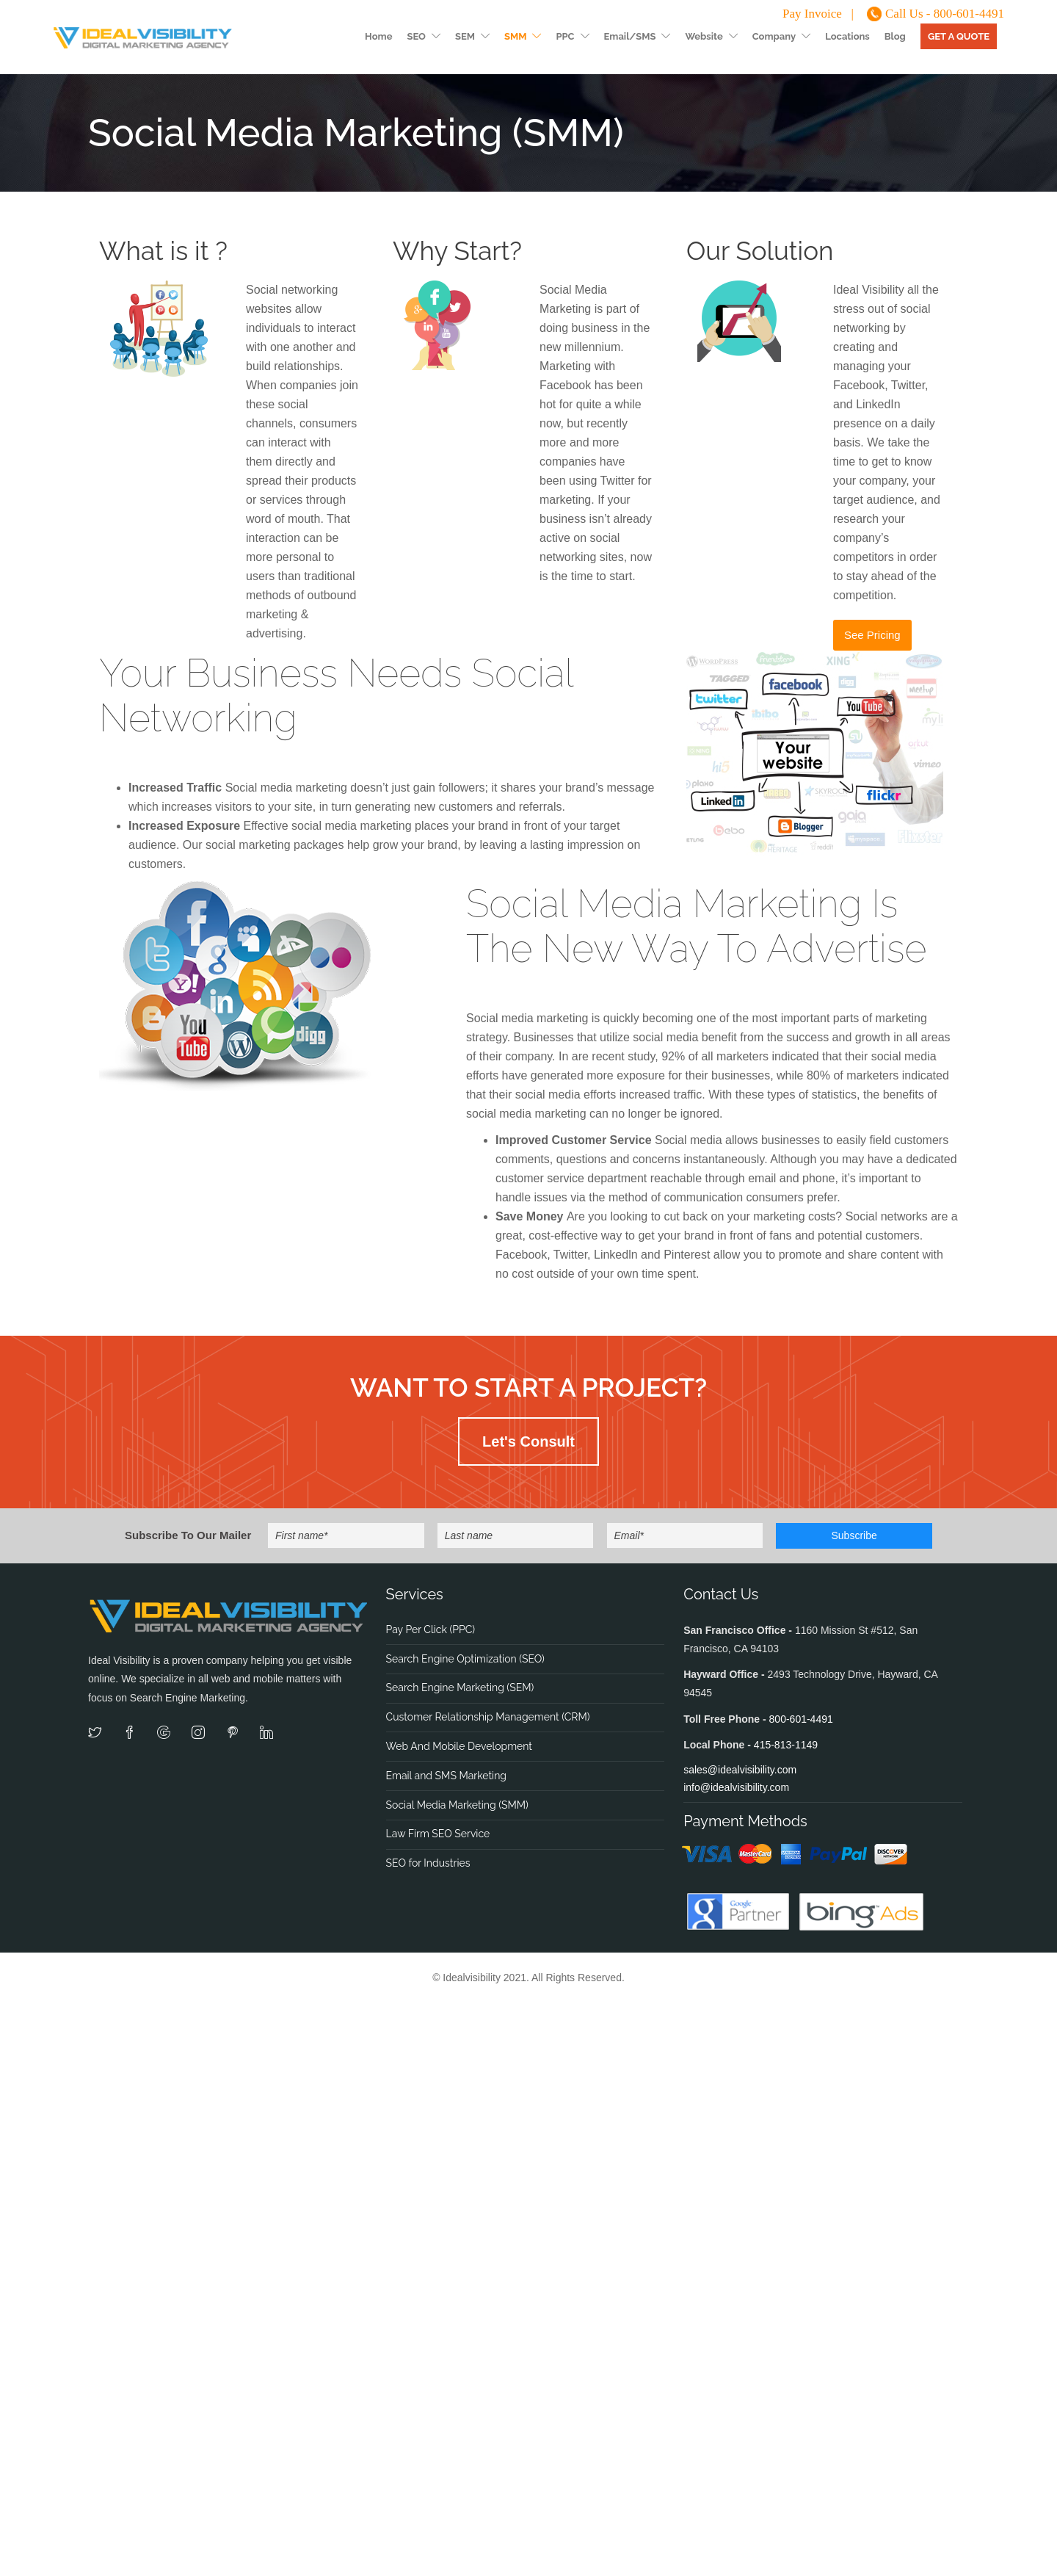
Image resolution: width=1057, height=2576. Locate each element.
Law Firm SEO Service (438, 1833)
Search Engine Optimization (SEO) (465, 1659)
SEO (416, 36)
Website (703, 36)
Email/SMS (630, 36)
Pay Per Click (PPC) (430, 1629)
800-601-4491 (801, 1719)
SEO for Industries (428, 1863)
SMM (515, 36)
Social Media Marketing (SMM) (457, 1805)
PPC (565, 36)
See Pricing (872, 635)
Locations (847, 36)
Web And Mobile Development (459, 1746)
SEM (465, 36)
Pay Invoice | (818, 14)
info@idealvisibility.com (736, 1787)
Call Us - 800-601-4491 (944, 14)
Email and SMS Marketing (446, 1775)
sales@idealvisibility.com (739, 1770)
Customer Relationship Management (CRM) (488, 1717)
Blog (895, 36)
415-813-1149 (786, 1745)
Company (774, 36)
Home (378, 36)
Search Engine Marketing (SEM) (460, 1687)
